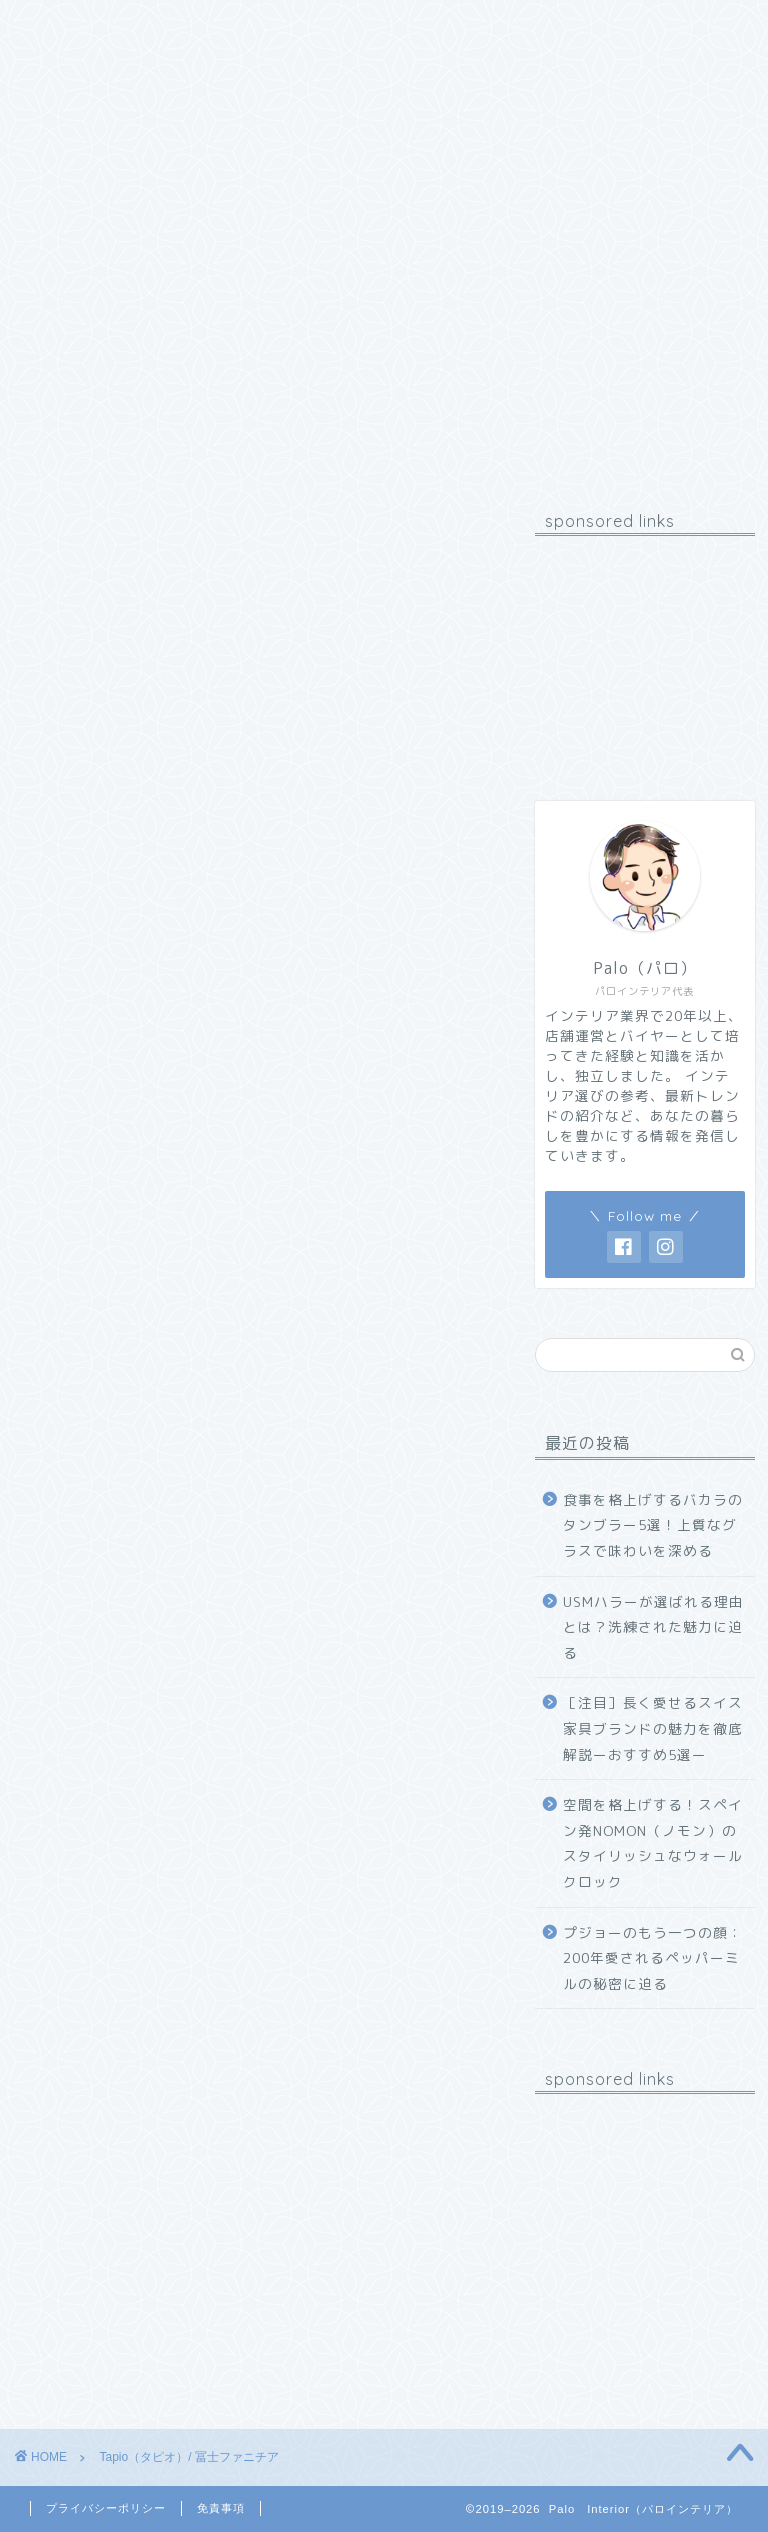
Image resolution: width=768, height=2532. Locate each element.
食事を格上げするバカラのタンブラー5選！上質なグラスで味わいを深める (653, 1525)
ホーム (67, 27)
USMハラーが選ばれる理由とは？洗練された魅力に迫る (653, 1627)
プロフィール (185, 27)
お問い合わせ (325, 27)
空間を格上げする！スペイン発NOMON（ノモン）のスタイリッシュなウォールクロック (653, 1843)
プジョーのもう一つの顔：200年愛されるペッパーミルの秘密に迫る (653, 1958)
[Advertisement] (644, 651)
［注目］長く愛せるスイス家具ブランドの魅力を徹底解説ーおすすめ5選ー (653, 1728)
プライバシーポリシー (106, 2508)
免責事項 (221, 2508)
